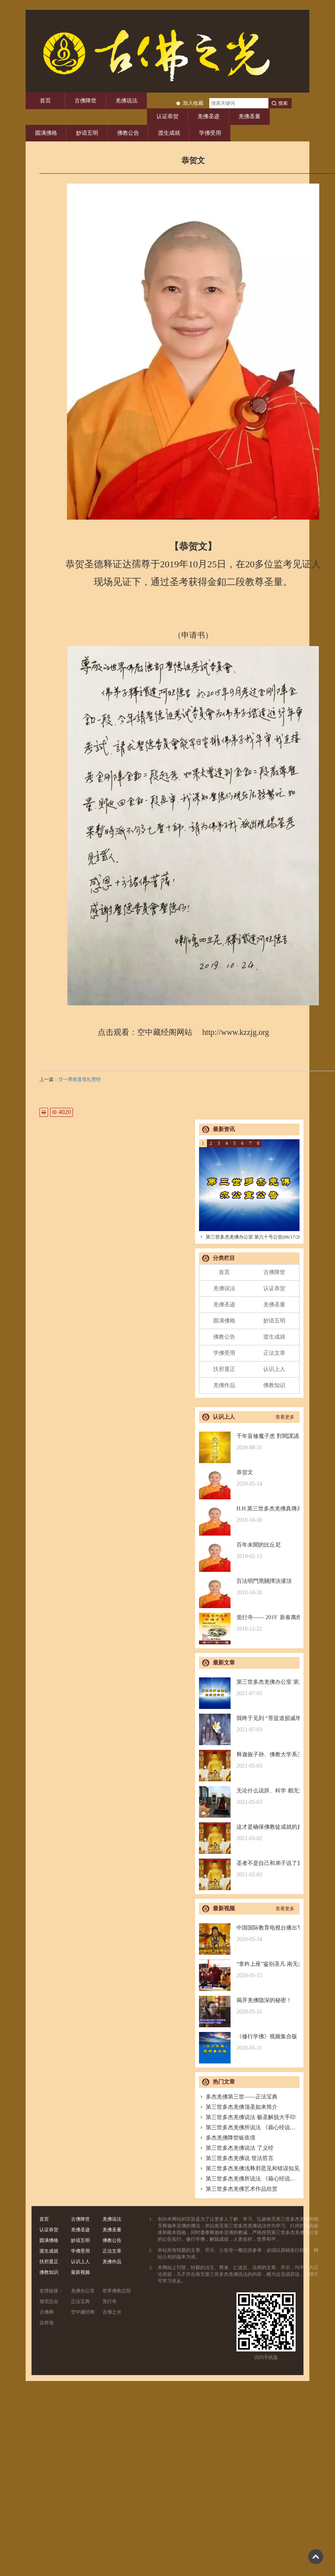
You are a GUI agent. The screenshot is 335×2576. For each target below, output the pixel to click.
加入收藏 (193, 103)
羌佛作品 (224, 1385)
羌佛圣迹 (208, 116)
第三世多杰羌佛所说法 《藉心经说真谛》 (253, 2127)
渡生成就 (169, 133)
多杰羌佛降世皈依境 (227, 2138)
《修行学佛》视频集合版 (249, 2042)
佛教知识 (274, 1385)
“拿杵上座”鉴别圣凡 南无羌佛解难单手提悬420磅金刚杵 (249, 1969)
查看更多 (284, 1417)
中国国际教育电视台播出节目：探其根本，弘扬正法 (249, 1933)
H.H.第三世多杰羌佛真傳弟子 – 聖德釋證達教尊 (249, 1514)
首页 (45, 101)
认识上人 (274, 1369)
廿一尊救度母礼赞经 (79, 1079)
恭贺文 (249, 1478)
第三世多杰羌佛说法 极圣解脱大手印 (247, 2117)
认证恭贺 (167, 116)
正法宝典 (80, 2301)
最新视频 (80, 2272)
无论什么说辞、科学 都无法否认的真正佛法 (249, 1796)
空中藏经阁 (83, 2312)
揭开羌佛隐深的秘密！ (249, 2006)
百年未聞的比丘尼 (249, 1550)
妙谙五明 (87, 133)
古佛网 (46, 2312)
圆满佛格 (46, 133)
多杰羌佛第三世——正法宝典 (238, 2097)
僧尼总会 (48, 2301)
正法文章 (274, 1353)
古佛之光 (111, 2312)
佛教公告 (128, 133)
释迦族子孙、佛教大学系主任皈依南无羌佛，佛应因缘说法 (249, 1760)
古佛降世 (85, 101)
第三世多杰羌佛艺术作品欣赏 (238, 2189)
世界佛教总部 (116, 2291)
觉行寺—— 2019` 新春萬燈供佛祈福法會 (249, 1623)
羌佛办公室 (83, 2291)
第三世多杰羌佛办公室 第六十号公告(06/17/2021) (253, 1237)
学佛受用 (210, 133)
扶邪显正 (224, 1369)
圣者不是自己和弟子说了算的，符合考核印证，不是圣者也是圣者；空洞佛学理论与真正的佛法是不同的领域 (249, 1869)
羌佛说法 (126, 101)
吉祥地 (46, 2322)
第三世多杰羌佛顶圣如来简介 (238, 2107)
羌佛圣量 (249, 116)
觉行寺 (109, 2301)
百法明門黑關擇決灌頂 (249, 1587)
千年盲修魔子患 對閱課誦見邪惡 (249, 1442)
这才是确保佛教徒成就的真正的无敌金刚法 (249, 1832)
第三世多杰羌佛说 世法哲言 (236, 2158)
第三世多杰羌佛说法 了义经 (236, 2148)
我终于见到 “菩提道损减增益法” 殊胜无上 (249, 1724)
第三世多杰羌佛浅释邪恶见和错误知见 (249, 2168)
